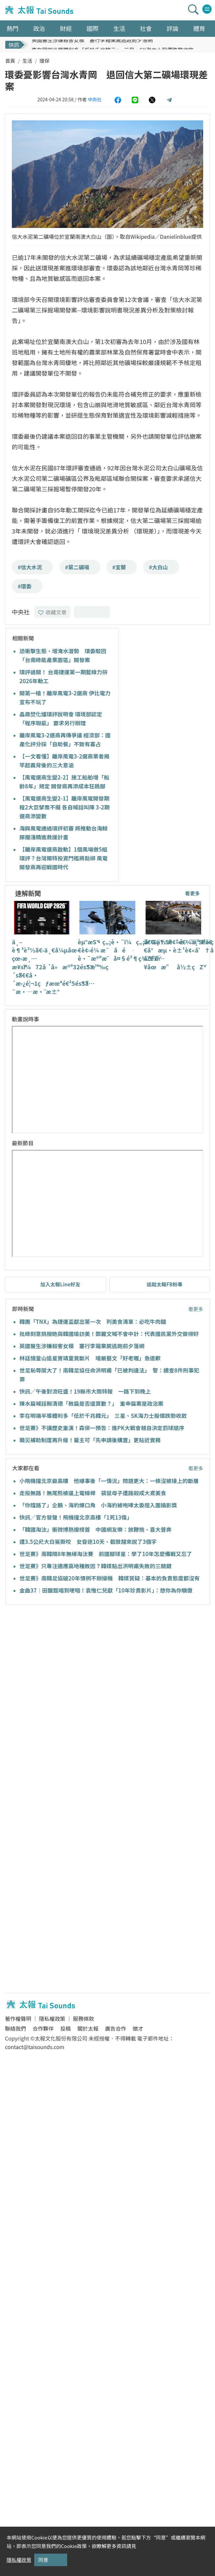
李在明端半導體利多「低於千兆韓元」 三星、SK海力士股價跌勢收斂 (103, 1416)
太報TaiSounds (39, 10)
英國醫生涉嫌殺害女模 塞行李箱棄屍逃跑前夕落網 (92, 44)
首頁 (10, 60)
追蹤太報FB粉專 (164, 1284)
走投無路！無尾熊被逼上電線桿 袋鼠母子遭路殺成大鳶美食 (92, 1493)
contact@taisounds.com (34, 2047)
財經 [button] (66, 28)
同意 (43, 2559)
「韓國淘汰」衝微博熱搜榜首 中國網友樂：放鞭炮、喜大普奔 (95, 1529)
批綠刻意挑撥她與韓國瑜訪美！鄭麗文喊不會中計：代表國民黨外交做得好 (109, 1334)
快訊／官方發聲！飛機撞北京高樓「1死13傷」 (75, 1517)
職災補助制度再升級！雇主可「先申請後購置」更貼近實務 (90, 1440)
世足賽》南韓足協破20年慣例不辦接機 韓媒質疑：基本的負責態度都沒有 (109, 1578)
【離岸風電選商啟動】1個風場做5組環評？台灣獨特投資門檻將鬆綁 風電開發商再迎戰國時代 (63, 858)
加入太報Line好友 (60, 1284)
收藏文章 (52, 612)
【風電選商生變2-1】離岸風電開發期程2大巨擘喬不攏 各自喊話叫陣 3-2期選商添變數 (64, 807)
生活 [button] (119, 28)
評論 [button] (172, 28)
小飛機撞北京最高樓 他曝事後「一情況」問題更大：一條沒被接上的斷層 (109, 1481)
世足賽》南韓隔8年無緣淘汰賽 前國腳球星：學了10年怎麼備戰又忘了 (105, 1554)
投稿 (65, 2028)
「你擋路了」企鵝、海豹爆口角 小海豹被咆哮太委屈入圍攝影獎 (98, 1505)
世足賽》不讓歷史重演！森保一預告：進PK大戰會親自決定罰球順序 (101, 1428)
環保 (44, 60)
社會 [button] (146, 28)
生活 (27, 60)
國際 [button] (92, 28)
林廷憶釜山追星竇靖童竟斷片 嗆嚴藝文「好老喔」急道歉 (90, 1358)
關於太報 (87, 2028)
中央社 (94, 99)
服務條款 (83, 2018)
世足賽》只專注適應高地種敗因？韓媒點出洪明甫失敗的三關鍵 (95, 1566)
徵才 (138, 2028)
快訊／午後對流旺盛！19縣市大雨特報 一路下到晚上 (85, 1391)
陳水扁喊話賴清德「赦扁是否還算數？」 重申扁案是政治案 (91, 1403)
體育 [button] (199, 28)
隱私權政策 (52, 2018)
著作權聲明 (18, 2018)
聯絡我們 (15, 2028)
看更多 (192, 893)
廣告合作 (115, 2028)
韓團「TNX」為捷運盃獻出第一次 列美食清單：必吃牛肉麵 (92, 1321)
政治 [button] (39, 28)
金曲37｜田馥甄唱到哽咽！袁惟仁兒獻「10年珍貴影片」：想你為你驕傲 (106, 1590)
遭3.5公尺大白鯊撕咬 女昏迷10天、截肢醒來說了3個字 (88, 1542)
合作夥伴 (43, 2028)
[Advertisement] (61, 1676)
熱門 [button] (12, 28)
